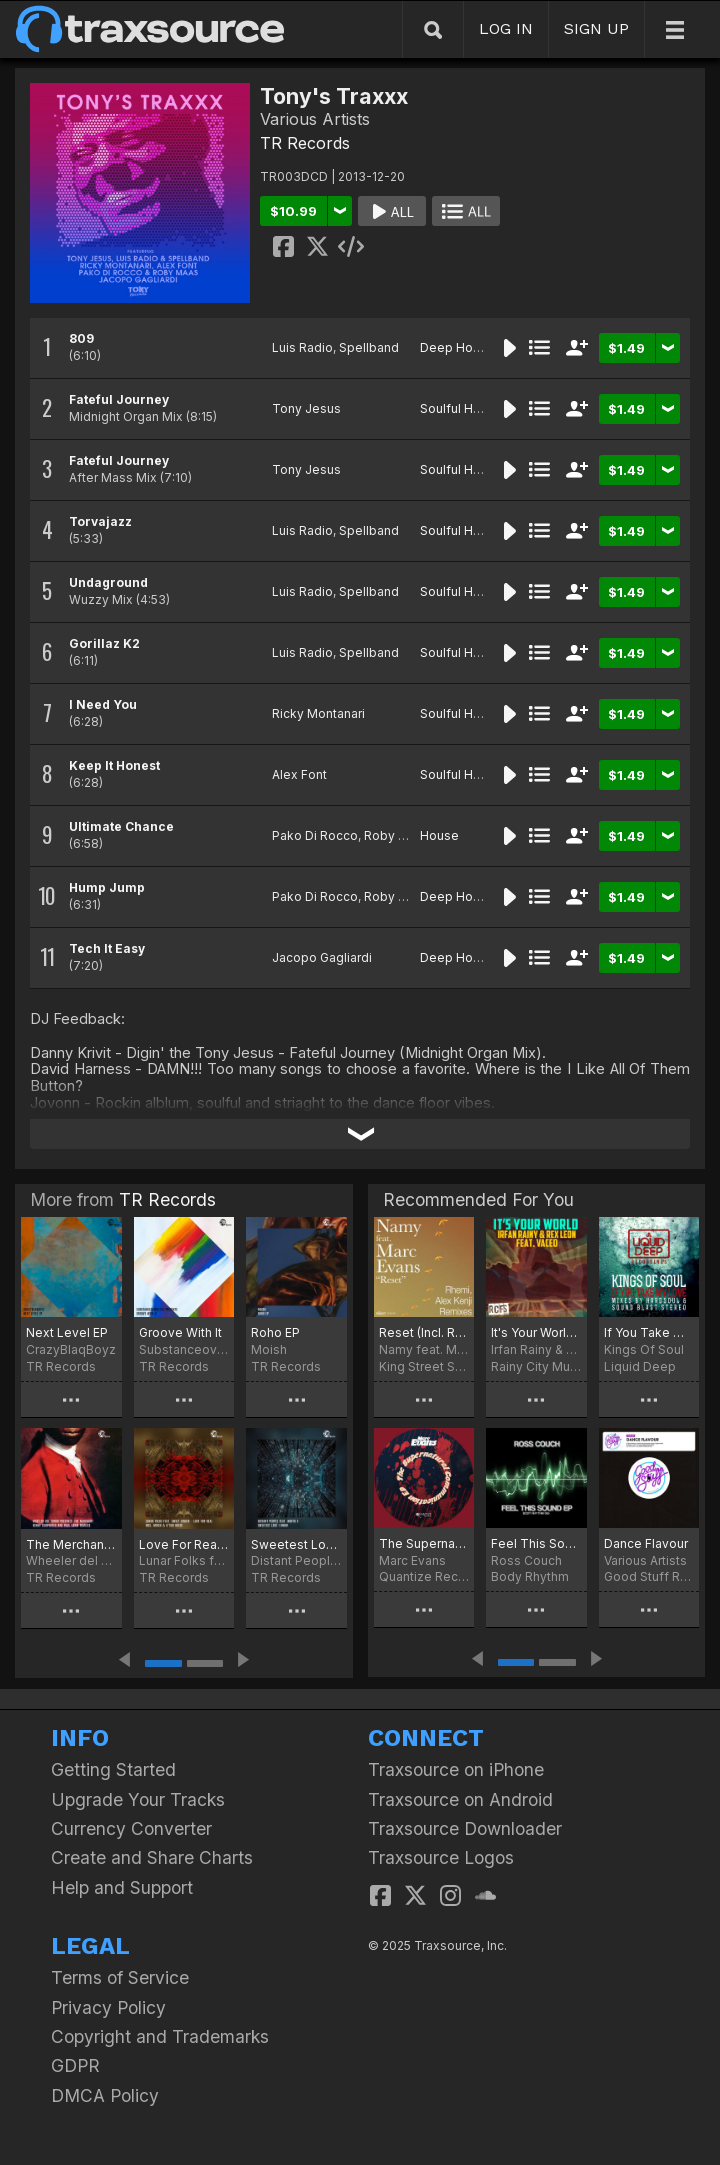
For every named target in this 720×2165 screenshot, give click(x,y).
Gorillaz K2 (104, 643)
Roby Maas (397, 835)
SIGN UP (596, 28)
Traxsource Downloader (465, 1828)
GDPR (75, 2065)
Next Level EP (67, 1332)
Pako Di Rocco (315, 835)
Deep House (457, 347)
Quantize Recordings (424, 1576)
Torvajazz (100, 521)
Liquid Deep (640, 1366)
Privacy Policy (108, 2007)
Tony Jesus (306, 408)
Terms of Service (120, 1977)
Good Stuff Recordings (649, 1576)
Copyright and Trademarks (160, 2036)
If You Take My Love (649, 1332)
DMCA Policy (105, 2095)
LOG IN (506, 28)
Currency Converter (131, 1828)
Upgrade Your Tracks (138, 1799)
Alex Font (299, 774)
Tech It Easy (107, 948)
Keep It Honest (114, 765)
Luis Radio (302, 347)
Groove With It (180, 1332)
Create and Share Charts (152, 1857)
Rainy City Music (536, 1366)
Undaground (108, 582)
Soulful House (461, 408)
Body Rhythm (530, 1576)
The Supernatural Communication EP (424, 1543)
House (439, 835)
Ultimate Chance (121, 826)
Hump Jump (107, 887)
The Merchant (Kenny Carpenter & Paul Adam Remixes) (71, 1544)
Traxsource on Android (460, 1799)
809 (81, 338)
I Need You (103, 704)
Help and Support (122, 1887)
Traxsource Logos (441, 1857)
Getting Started (113, 1769)
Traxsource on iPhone (456, 1769)
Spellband (369, 347)
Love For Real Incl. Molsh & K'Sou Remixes (184, 1544)
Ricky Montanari (318, 713)
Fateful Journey (119, 399)
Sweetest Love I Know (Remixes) (296, 1544)
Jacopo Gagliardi (322, 957)
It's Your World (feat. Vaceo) (536, 1332)
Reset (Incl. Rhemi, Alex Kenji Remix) (424, 1332)
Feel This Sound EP (536, 1543)
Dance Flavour (646, 1543)
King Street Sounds (424, 1366)
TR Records (305, 143)
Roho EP (275, 1332)
